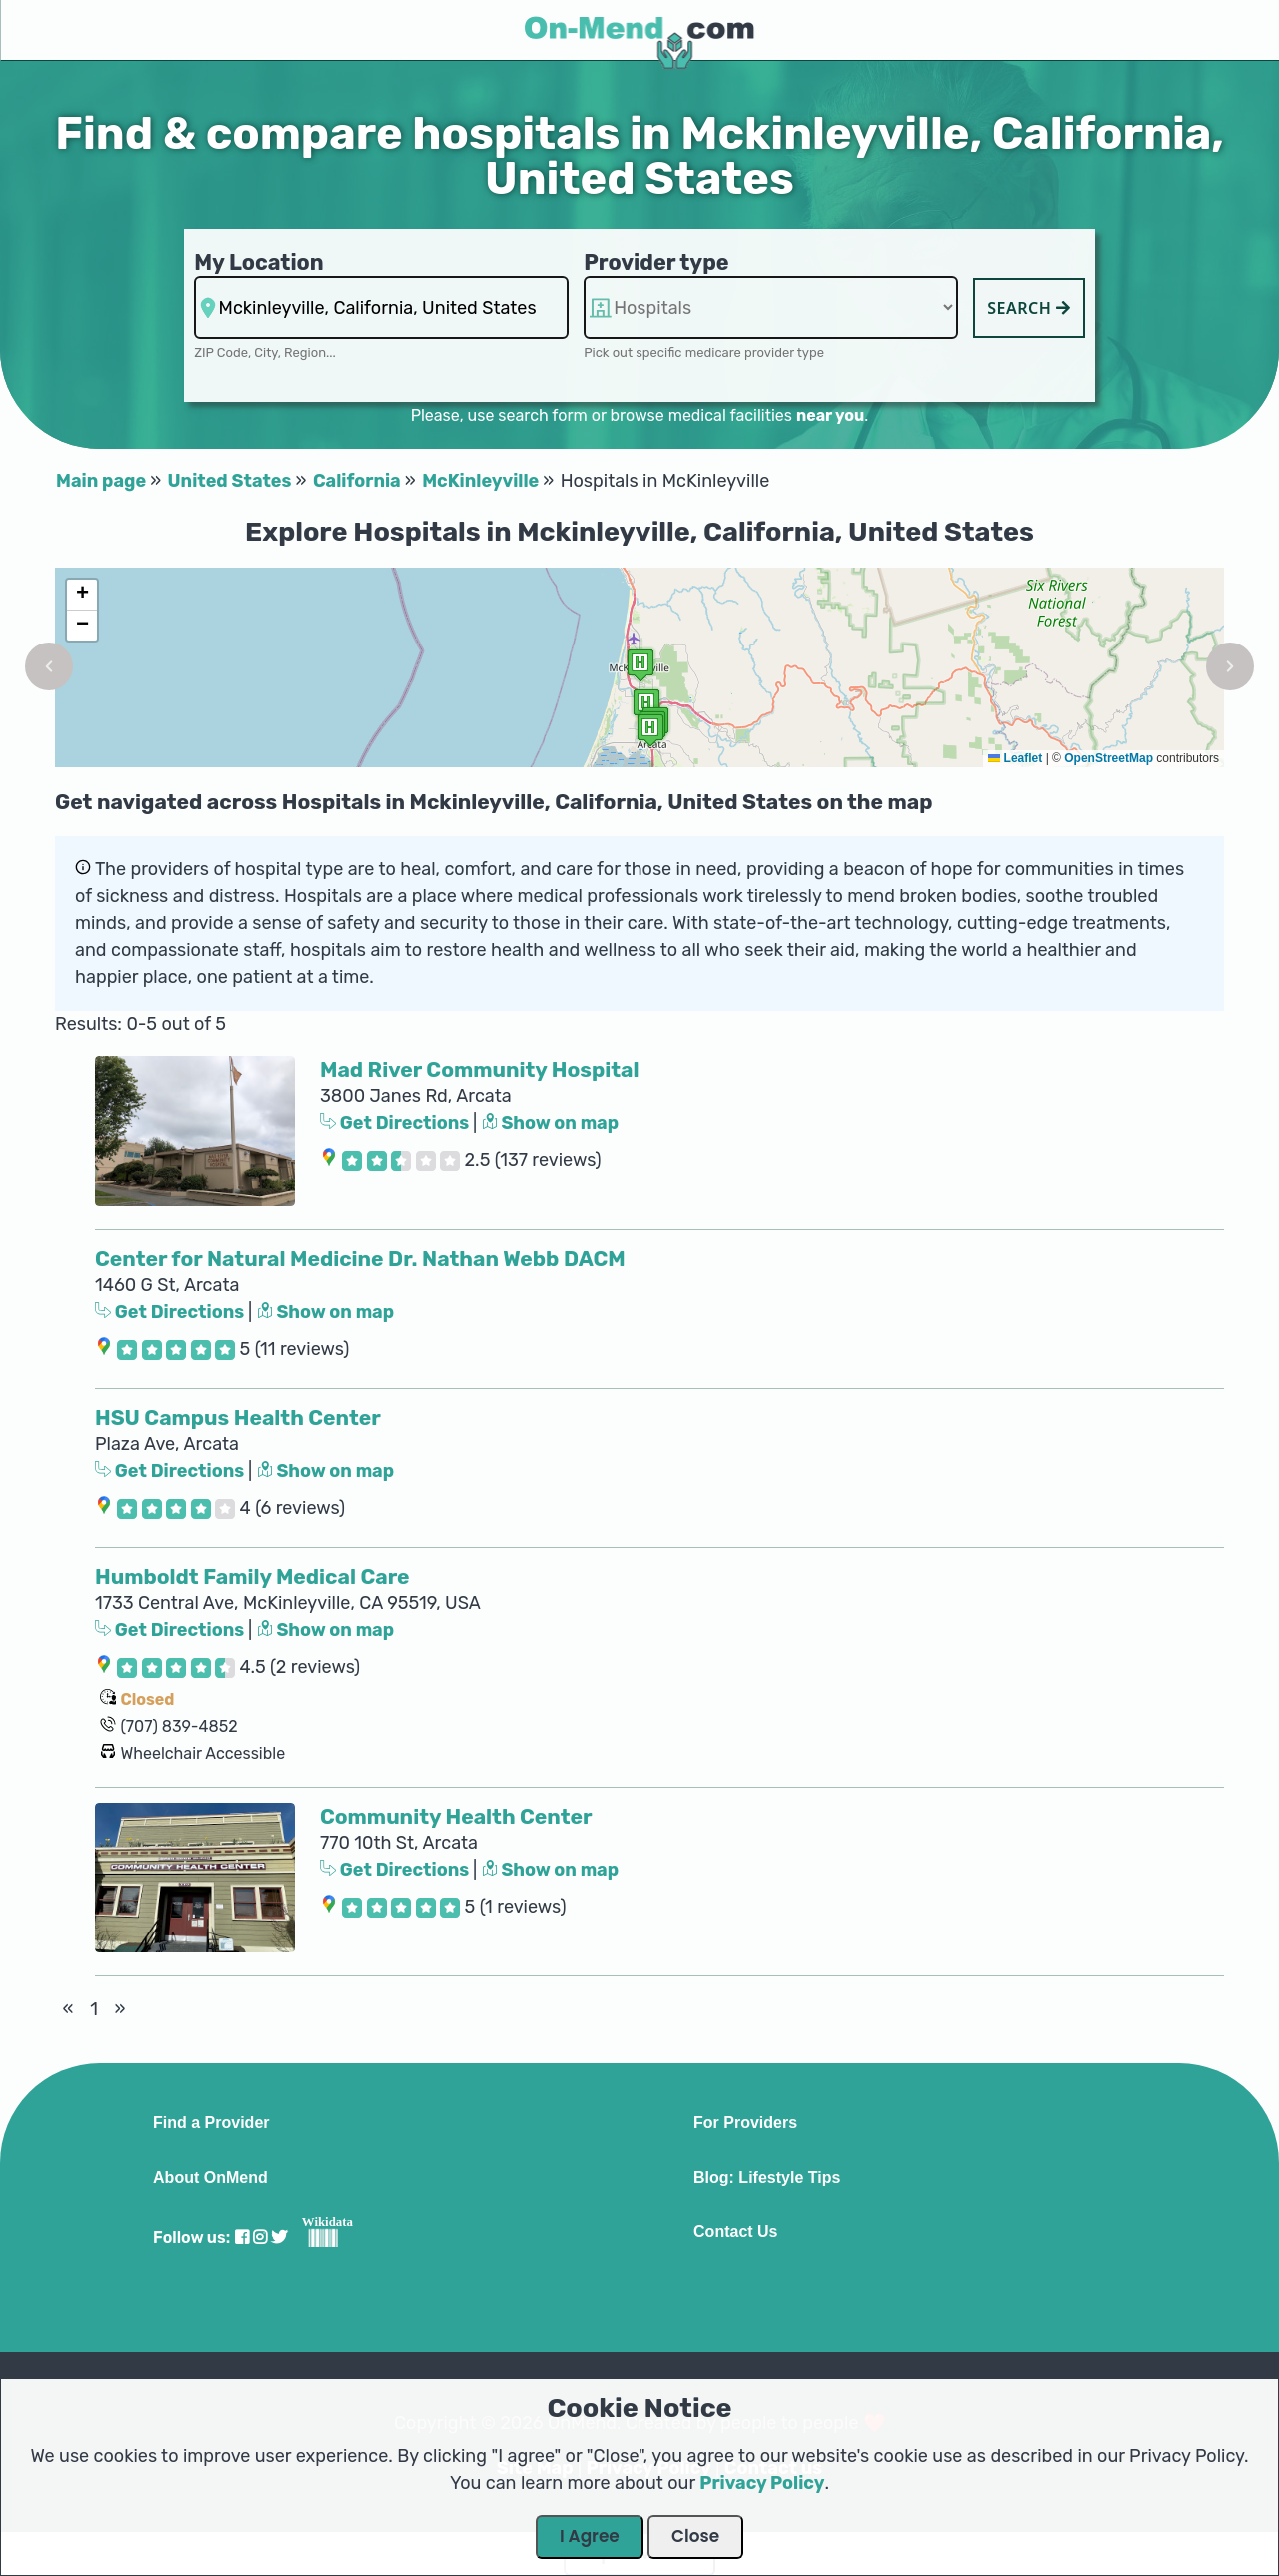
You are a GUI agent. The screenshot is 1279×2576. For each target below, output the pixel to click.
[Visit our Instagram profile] (260, 2237)
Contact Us (735, 2232)
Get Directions (396, 1123)
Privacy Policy (761, 2483)
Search (1029, 308)
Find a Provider (211, 2123)
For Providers (745, 2123)
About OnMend (210, 2178)
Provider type (656, 262)
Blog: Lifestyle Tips (766, 2178)
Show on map (551, 1123)
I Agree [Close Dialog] (590, 2536)
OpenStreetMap (1108, 758)
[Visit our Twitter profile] (279, 2237)
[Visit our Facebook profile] (242, 2237)
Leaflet (1015, 758)
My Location (258, 262)
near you (830, 415)
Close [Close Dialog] (695, 2536)
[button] (49, 666)
